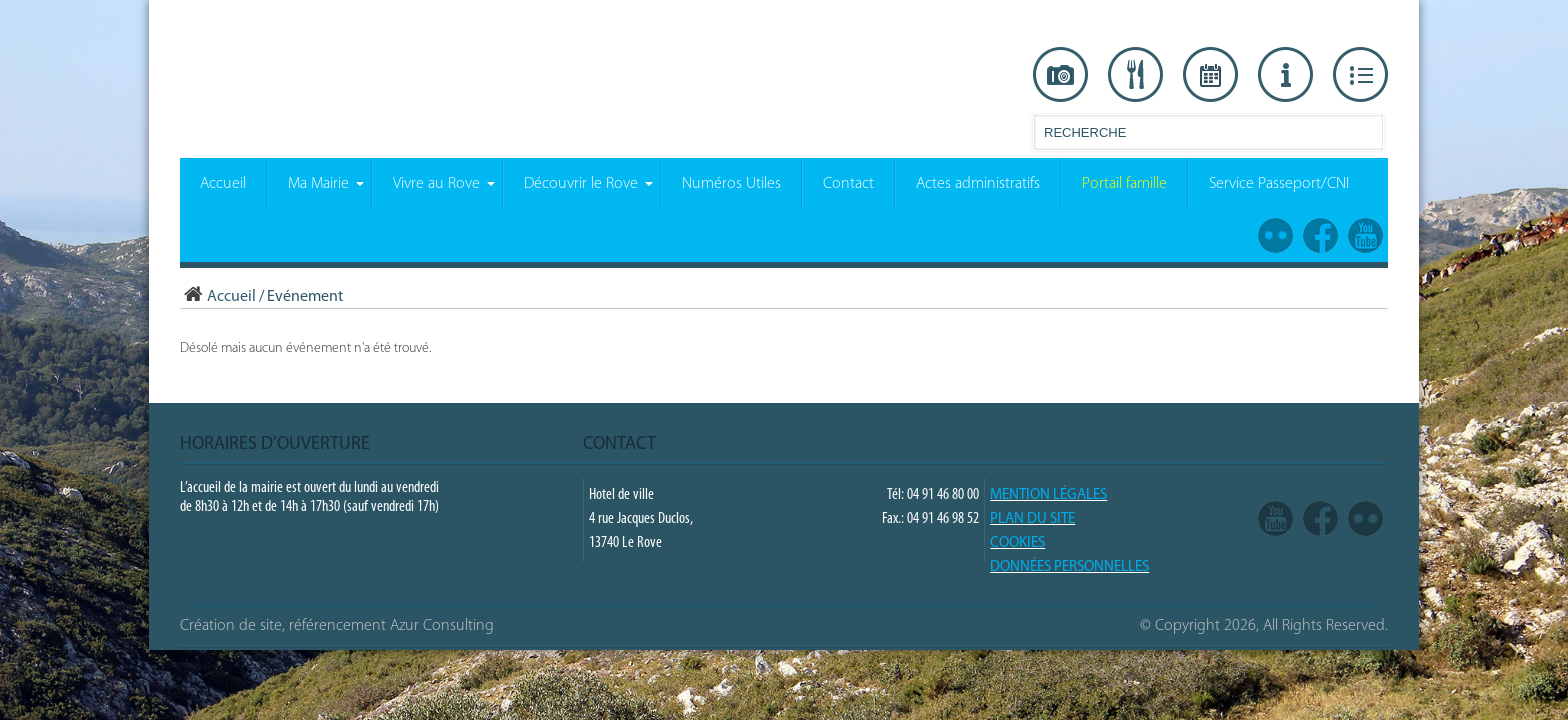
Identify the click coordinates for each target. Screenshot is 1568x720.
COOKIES (1017, 543)
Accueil (218, 297)
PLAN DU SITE (1032, 519)
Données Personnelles (1069, 567)
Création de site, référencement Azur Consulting (337, 626)
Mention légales (1048, 495)
